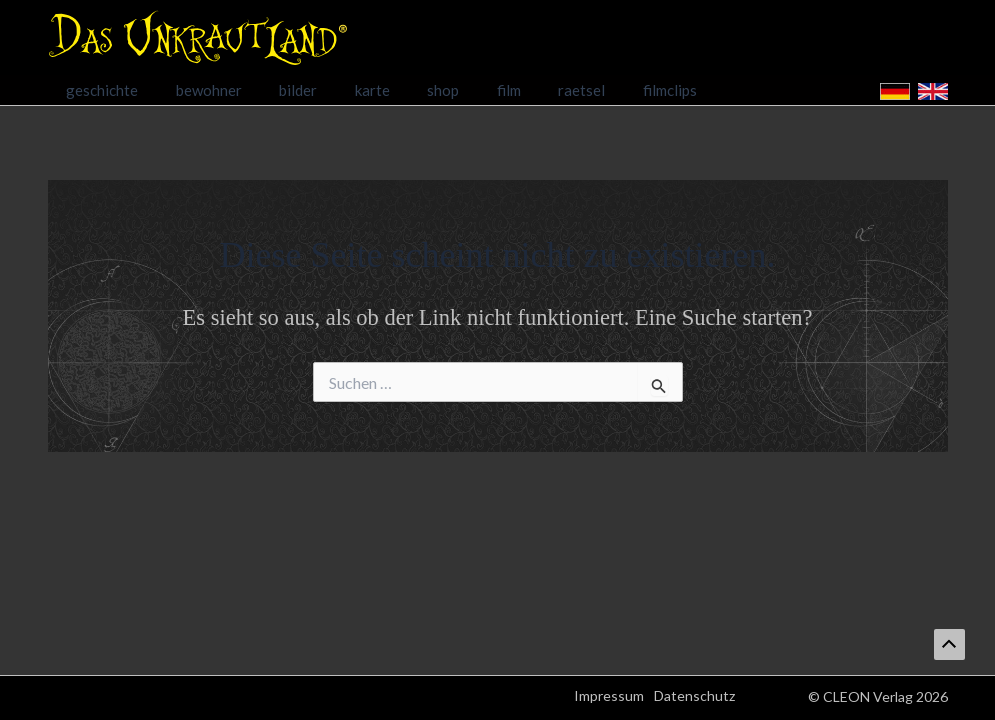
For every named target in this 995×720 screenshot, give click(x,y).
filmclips (614, 90)
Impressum (609, 696)
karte (346, 90)
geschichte (99, 90)
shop (410, 90)
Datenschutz (694, 696)
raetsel (533, 90)
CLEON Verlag (868, 696)
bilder (280, 90)
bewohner (198, 90)
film (468, 90)
